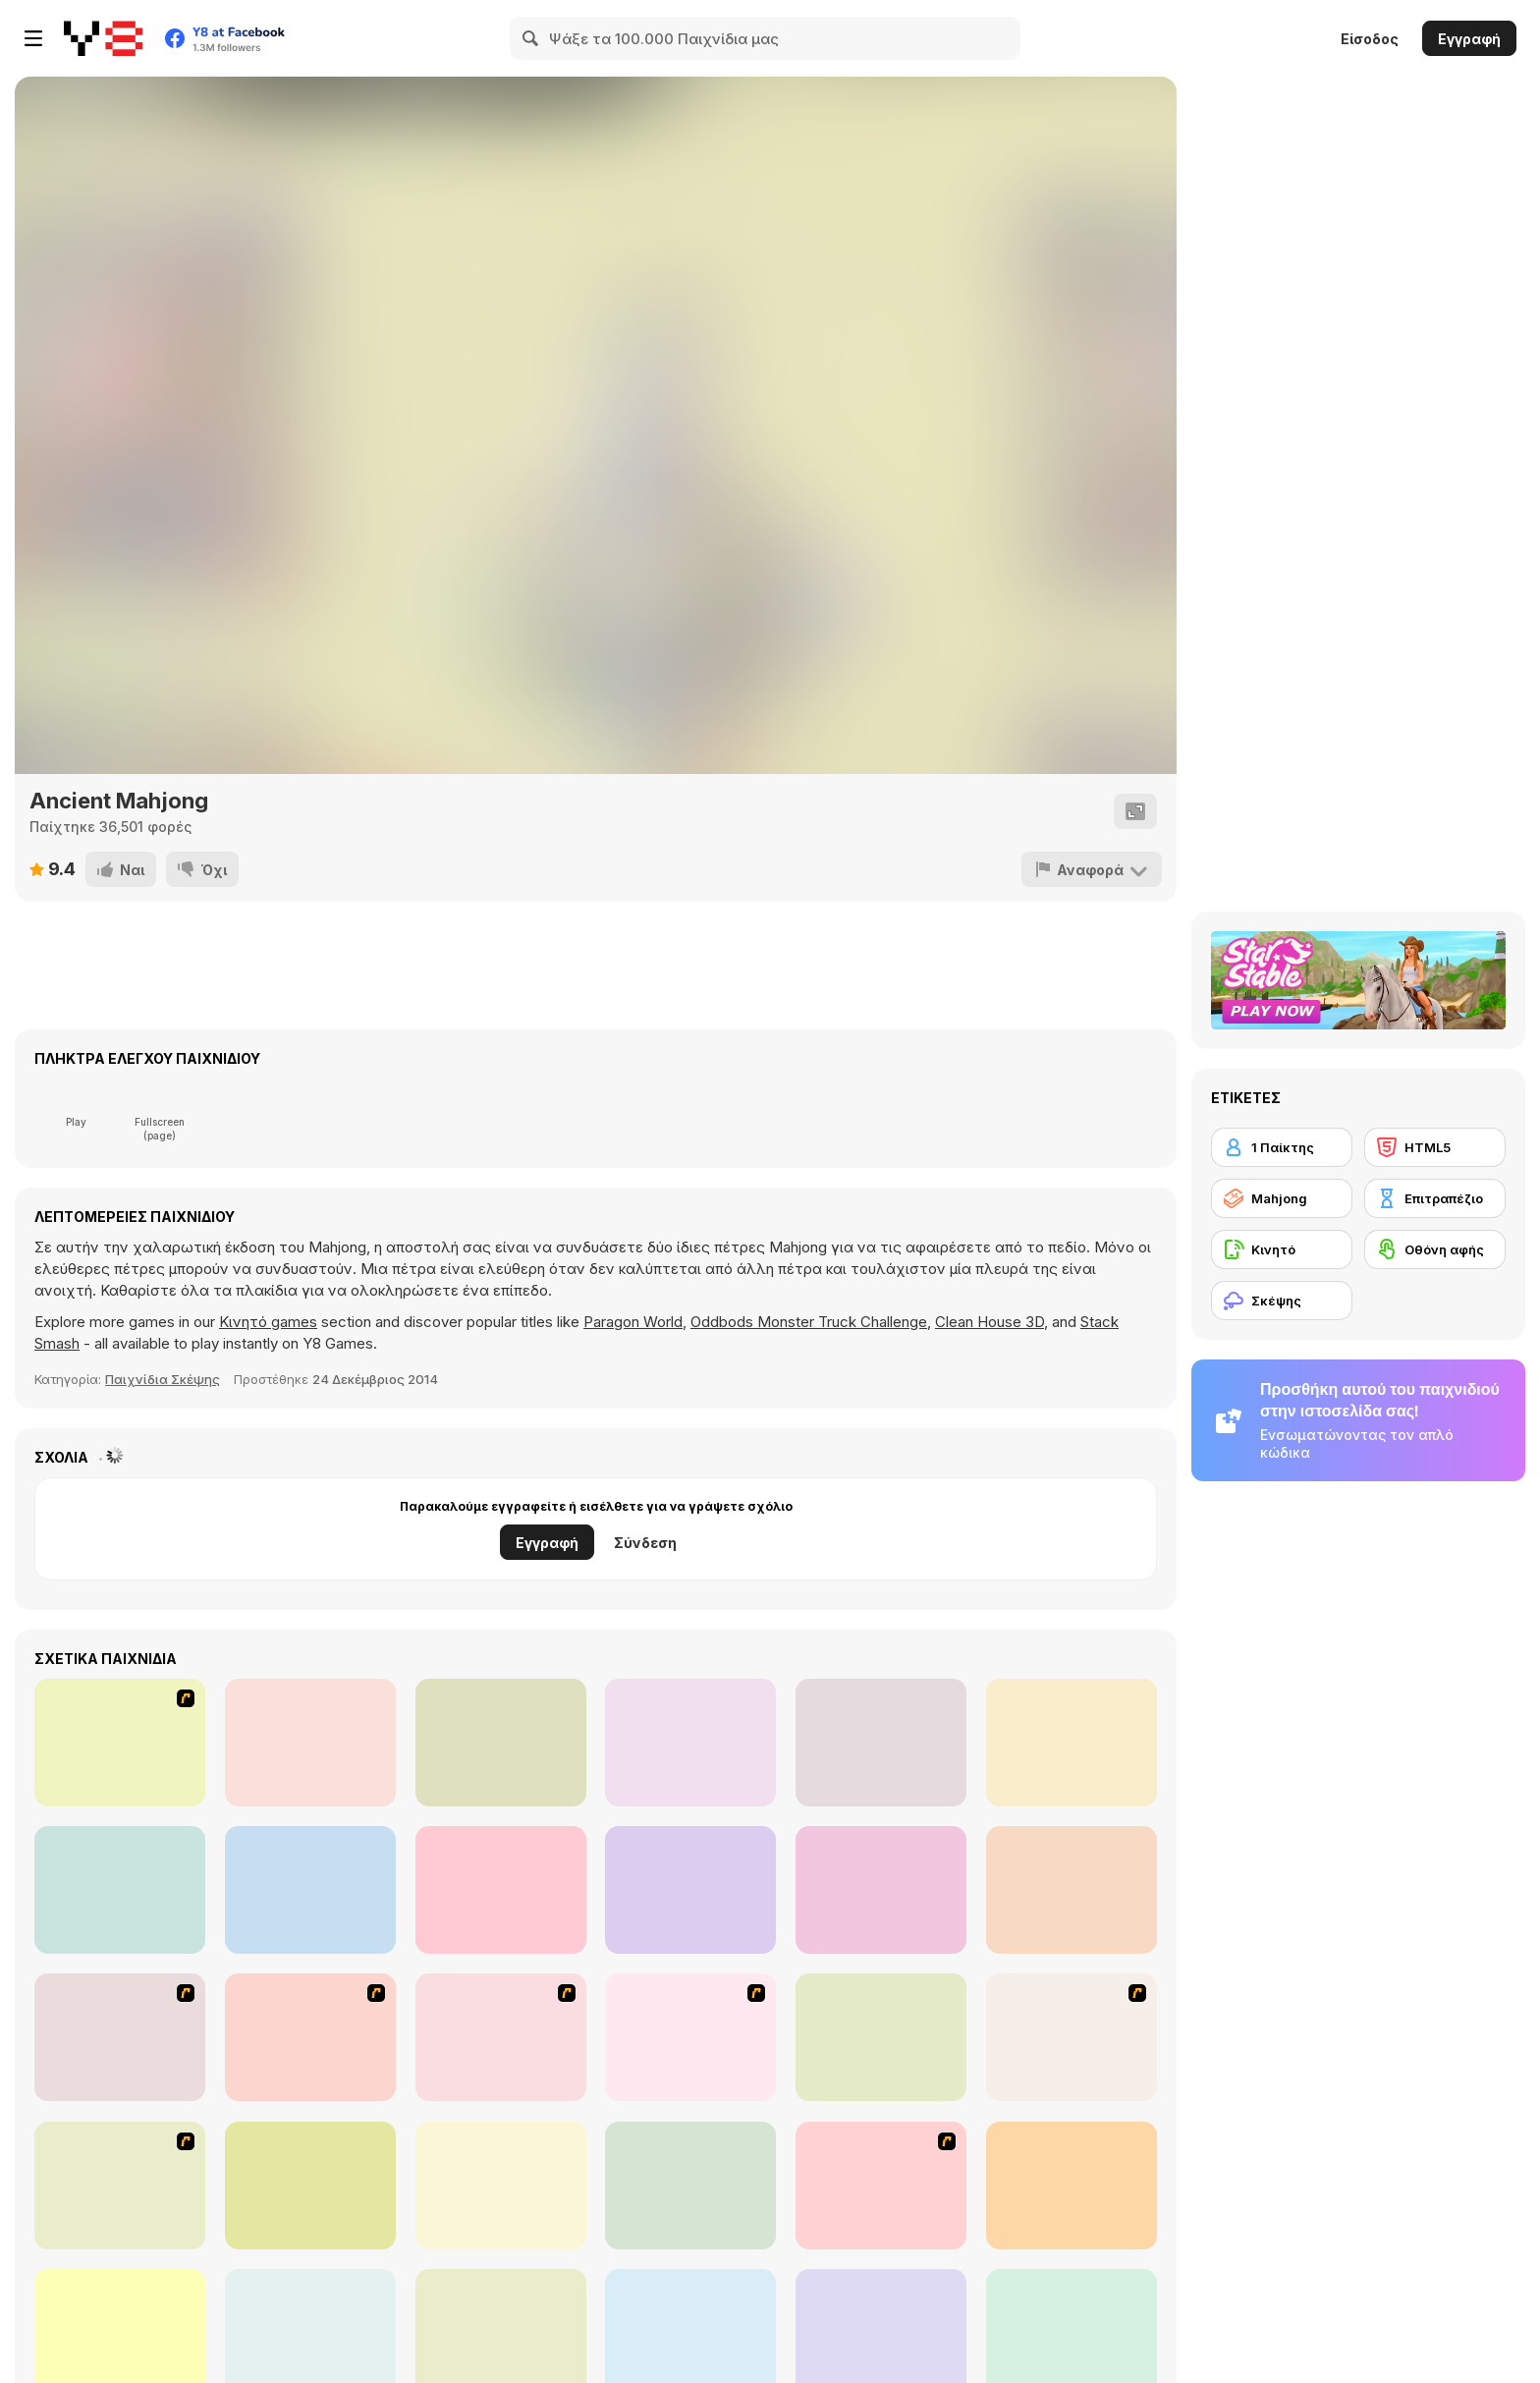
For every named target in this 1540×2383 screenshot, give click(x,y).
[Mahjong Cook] (690, 2037)
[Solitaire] (119, 1742)
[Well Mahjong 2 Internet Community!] (881, 2037)
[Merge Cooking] (1071, 1890)
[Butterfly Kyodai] (119, 2185)
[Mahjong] (1281, 1198)
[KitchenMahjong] (881, 2185)
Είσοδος (1370, 38)
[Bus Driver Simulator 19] (310, 1890)
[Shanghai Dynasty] (119, 2037)
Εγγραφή (1469, 38)
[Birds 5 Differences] (119, 1890)
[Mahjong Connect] (500, 2037)
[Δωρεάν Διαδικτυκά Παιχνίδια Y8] (103, 38)
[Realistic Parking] (881, 1742)
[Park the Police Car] (1071, 1742)
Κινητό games (268, 1321)
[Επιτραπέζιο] (1435, 1198)
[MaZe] (500, 1742)
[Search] (531, 38)
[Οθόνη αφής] (1435, 1249)
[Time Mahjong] (310, 2185)
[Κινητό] (1281, 1249)
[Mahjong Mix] (690, 2185)
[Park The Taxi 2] (690, 1890)
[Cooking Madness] (881, 1890)
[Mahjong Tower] (310, 2037)
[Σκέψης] (1281, 1300)
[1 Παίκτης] (1281, 1147)
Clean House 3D (989, 1321)
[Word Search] (500, 1890)
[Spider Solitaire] (690, 1742)
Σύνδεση (645, 1542)
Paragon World (633, 1321)
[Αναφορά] (1091, 869)
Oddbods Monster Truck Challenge (808, 1321)
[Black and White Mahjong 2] (1071, 2185)
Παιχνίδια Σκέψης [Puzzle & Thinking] (162, 1379)
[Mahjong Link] (1071, 2037)
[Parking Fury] (310, 1742)
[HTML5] (1435, 1147)
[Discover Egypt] (500, 2185)
